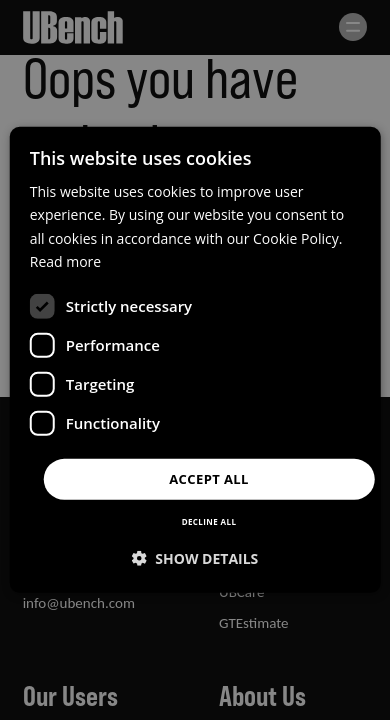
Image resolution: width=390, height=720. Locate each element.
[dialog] (195, 360)
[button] (195, 558)
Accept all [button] (209, 479)
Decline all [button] (209, 521)
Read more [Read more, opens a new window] (65, 260)
